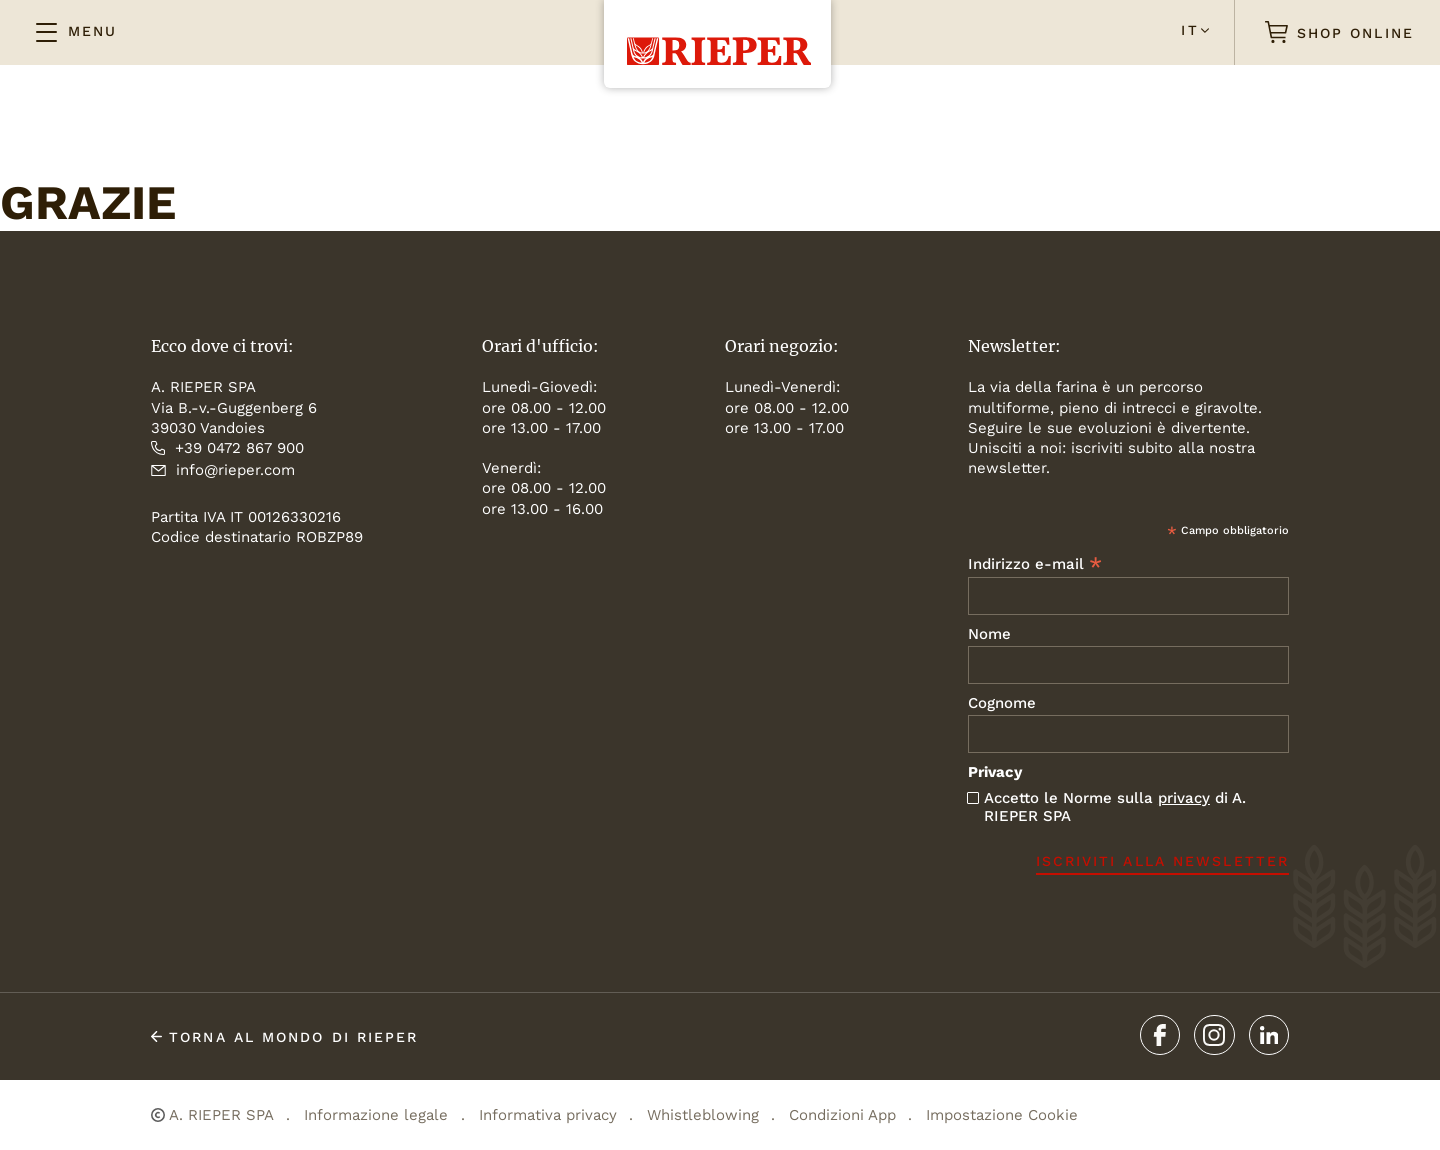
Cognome (1002, 703)
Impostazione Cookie (1002, 1115)
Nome (989, 634)
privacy (1184, 798)
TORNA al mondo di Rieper (285, 1037)
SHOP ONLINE (1340, 32)
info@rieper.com (223, 470)
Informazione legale (376, 1115)
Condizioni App (842, 1115)
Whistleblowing (703, 1115)
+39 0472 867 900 (227, 448)
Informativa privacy (548, 1115)
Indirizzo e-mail (1035, 563)
